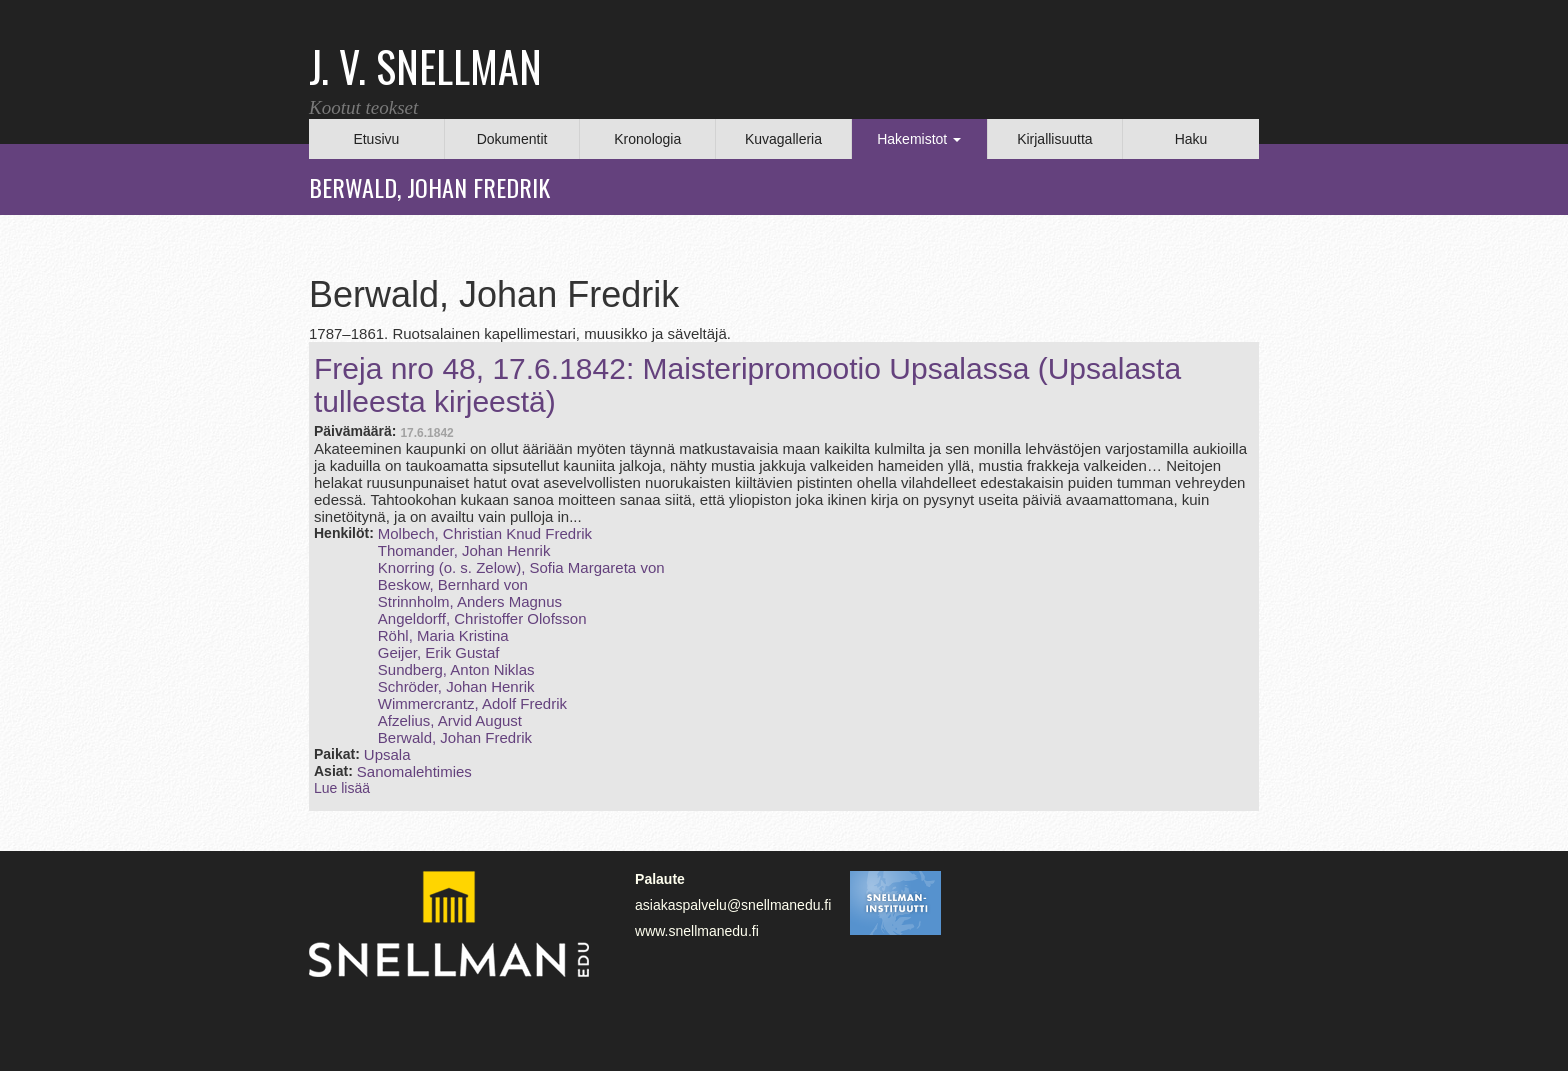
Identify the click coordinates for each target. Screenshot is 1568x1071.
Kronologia (647, 139)
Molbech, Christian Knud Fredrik (485, 533)
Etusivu (376, 139)
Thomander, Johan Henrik (464, 550)
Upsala (387, 754)
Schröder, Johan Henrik (456, 686)
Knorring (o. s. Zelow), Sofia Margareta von (521, 567)
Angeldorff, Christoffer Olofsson (482, 618)
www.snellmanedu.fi (697, 931)
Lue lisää (342, 788)
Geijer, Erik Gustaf (439, 652)
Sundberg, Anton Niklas (456, 669)
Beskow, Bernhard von (453, 584)
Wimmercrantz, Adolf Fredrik (472, 703)
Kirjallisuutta (1054, 139)
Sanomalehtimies (414, 771)
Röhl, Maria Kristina (443, 635)
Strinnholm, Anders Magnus (470, 601)
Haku (1191, 139)
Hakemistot (919, 139)
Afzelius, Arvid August (450, 720)
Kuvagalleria (783, 139)
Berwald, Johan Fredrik (455, 737)
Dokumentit (512, 139)
